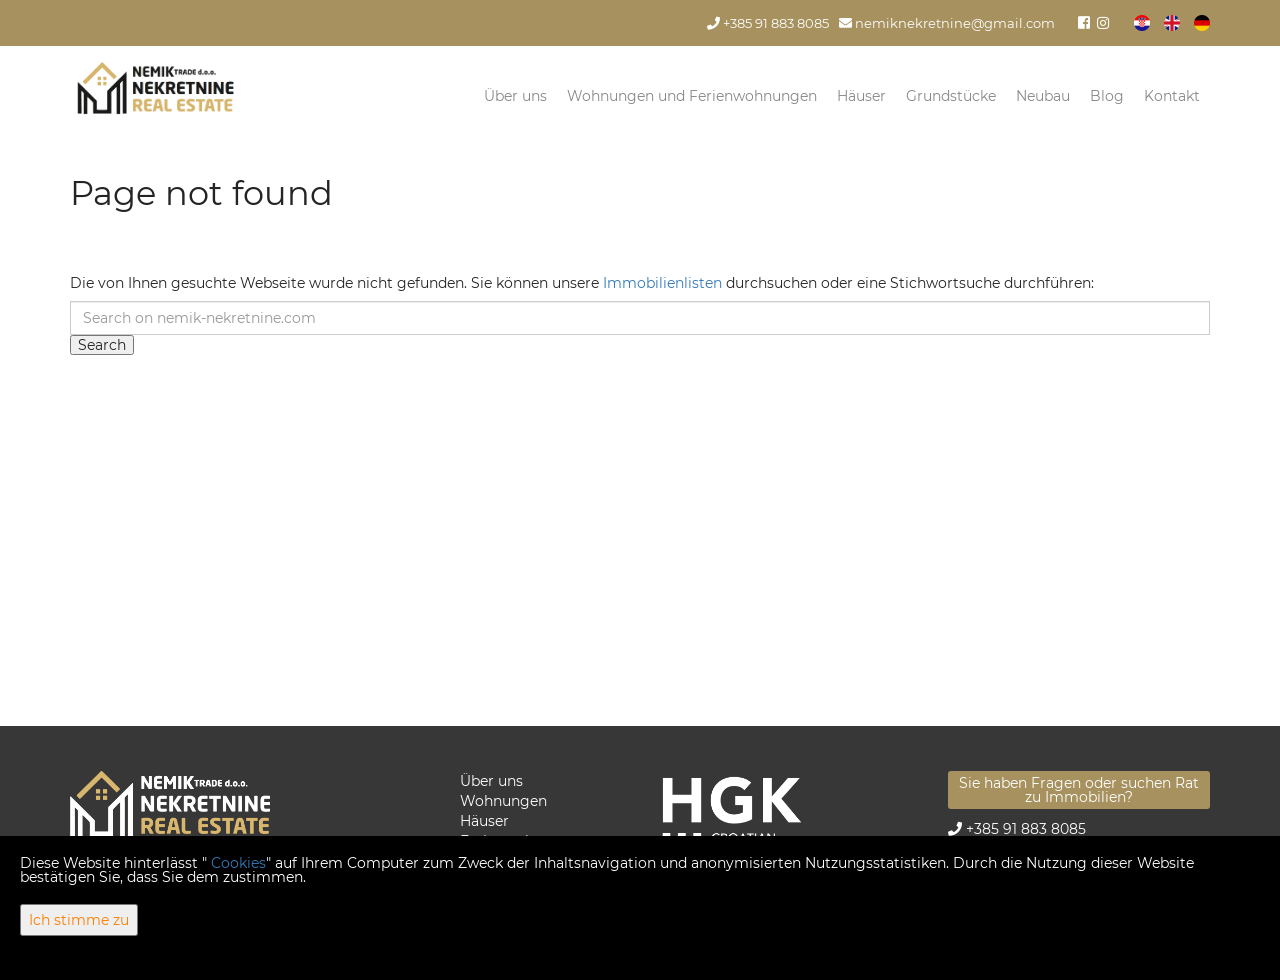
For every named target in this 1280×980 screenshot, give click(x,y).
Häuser (861, 96)
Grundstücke (951, 96)
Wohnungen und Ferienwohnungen (692, 96)
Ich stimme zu (79, 920)
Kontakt (1172, 96)
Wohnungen (503, 801)
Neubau (1043, 96)
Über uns (515, 96)
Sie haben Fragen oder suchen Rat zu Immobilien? (1079, 790)
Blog (1107, 96)
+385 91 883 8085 (768, 23)
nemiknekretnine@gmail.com (947, 23)
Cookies (238, 863)
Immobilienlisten (662, 283)
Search (102, 345)
